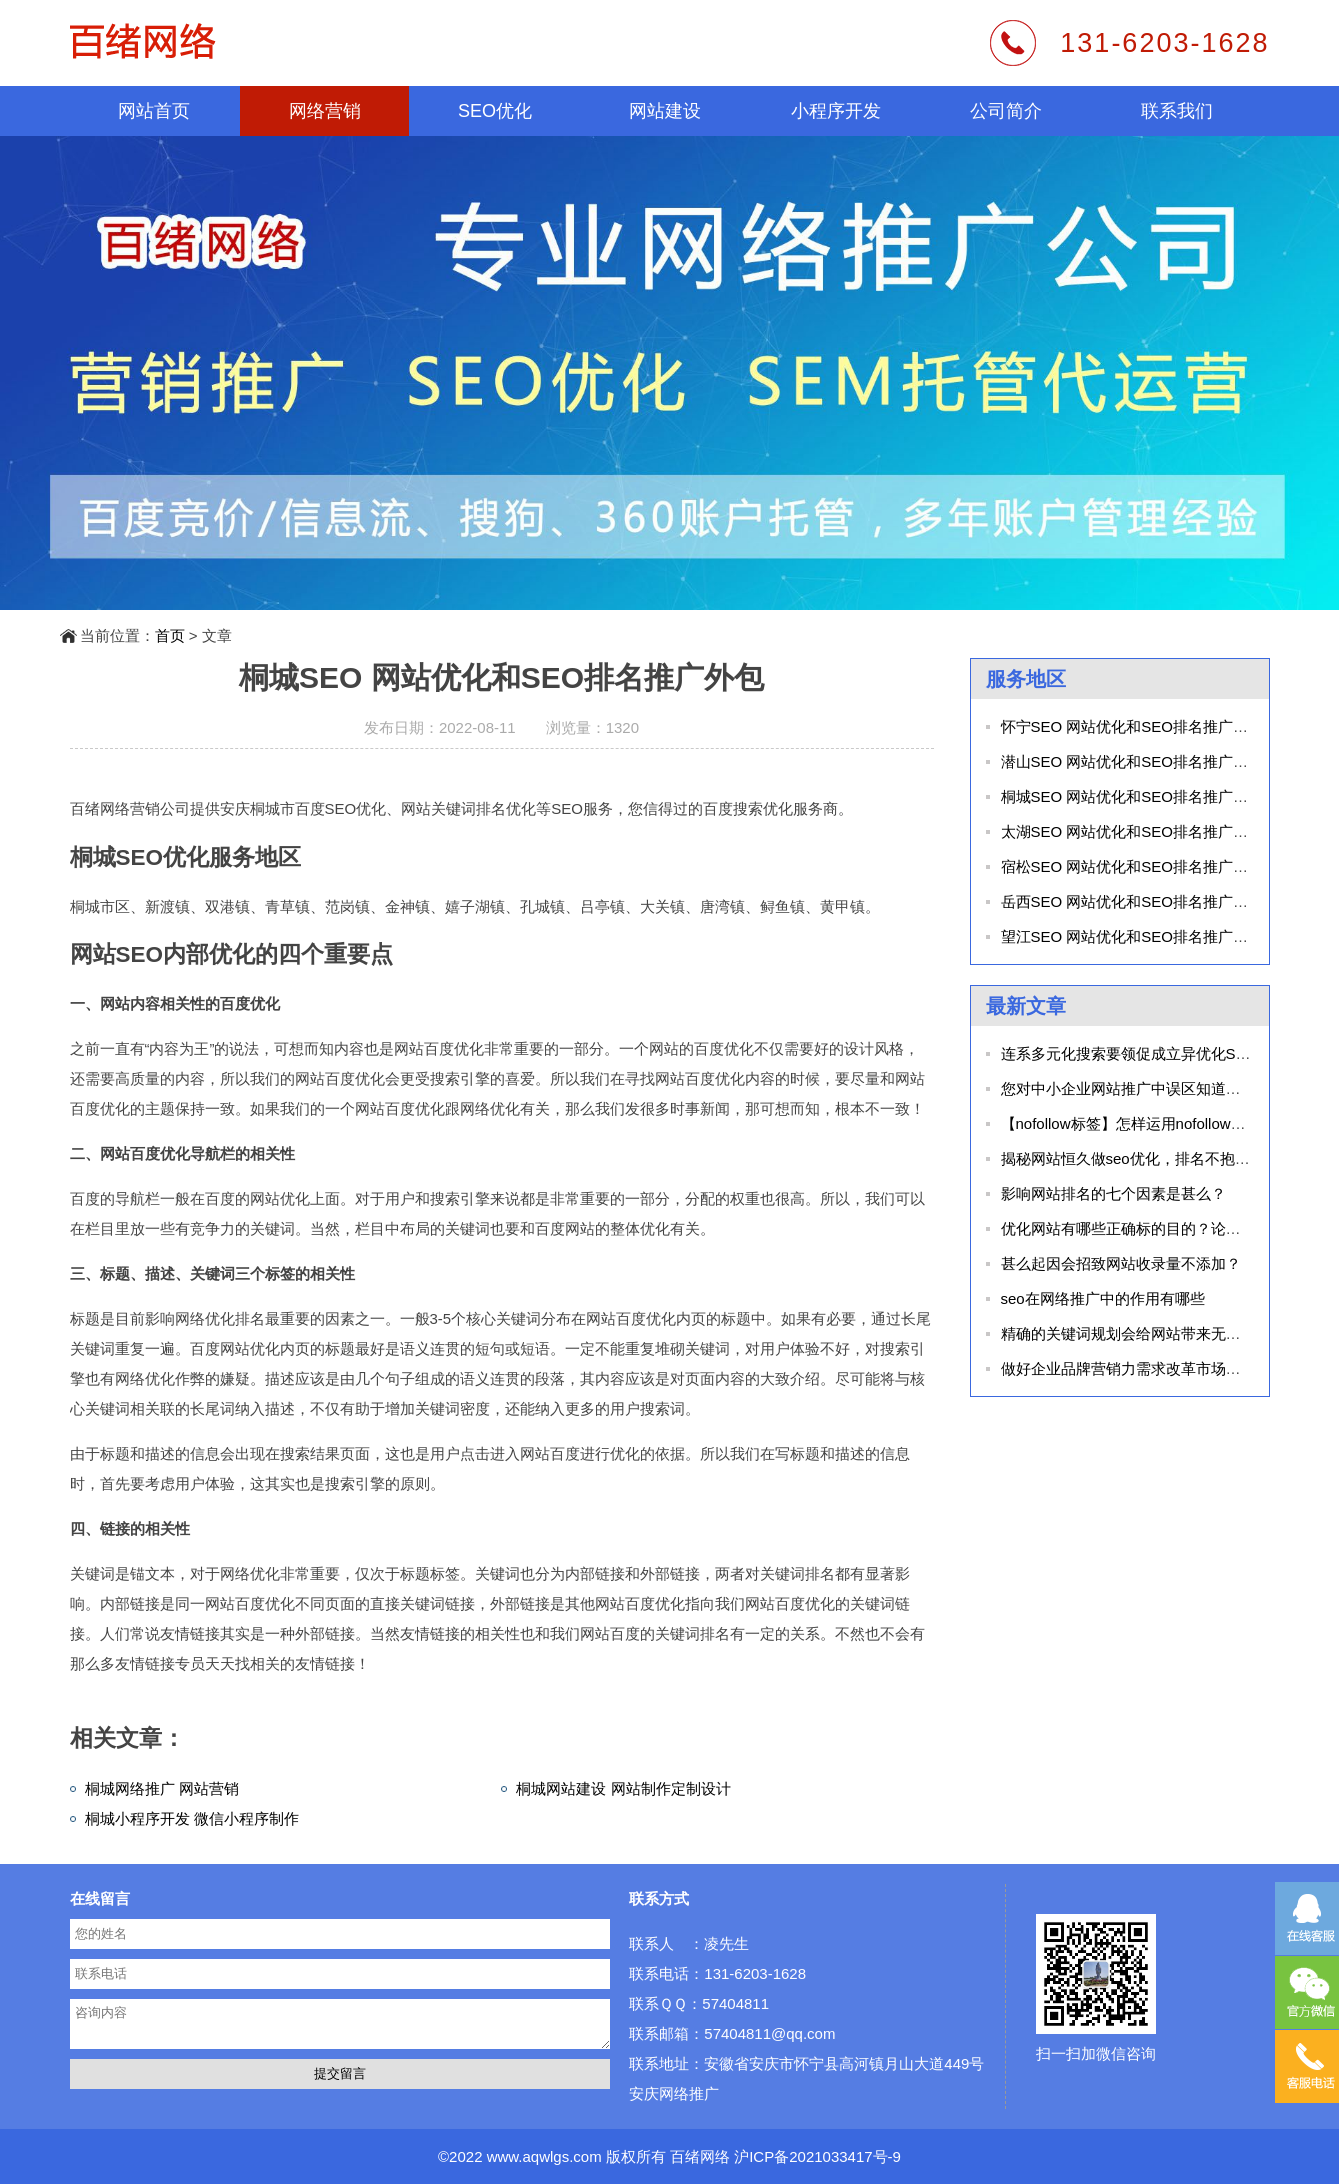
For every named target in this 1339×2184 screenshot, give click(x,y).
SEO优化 (495, 111)
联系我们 (1177, 111)
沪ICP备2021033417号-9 (817, 2156)
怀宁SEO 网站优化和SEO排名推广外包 (1132, 726)
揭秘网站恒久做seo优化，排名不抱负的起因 (1148, 1158)
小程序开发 (836, 111)
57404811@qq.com (769, 2033)
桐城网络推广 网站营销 (162, 1788)
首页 (170, 635)
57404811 (735, 2003)
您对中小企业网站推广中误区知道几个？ (1136, 1088)
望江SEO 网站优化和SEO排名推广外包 (1132, 936)
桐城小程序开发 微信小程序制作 (192, 1818)
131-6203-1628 (1164, 43)
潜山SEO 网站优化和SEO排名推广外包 (1132, 761)
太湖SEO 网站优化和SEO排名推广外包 (1132, 831)
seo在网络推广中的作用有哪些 (1103, 1298)
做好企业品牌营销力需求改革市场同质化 (1136, 1368)
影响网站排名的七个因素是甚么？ (1113, 1193)
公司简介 (1006, 111)
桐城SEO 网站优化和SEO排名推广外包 (1132, 796)
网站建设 (665, 111)
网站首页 (154, 111)
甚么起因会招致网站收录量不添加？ (1121, 1263)
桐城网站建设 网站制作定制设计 (623, 1788)
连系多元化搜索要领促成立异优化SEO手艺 (1144, 1053)
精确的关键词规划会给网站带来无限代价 (1136, 1333)
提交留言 (340, 2073)
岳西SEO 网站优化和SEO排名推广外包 (1132, 901)
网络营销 (325, 111)
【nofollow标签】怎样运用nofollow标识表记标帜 (1161, 1123)
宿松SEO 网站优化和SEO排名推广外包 (1132, 866)
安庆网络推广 (674, 2093)
